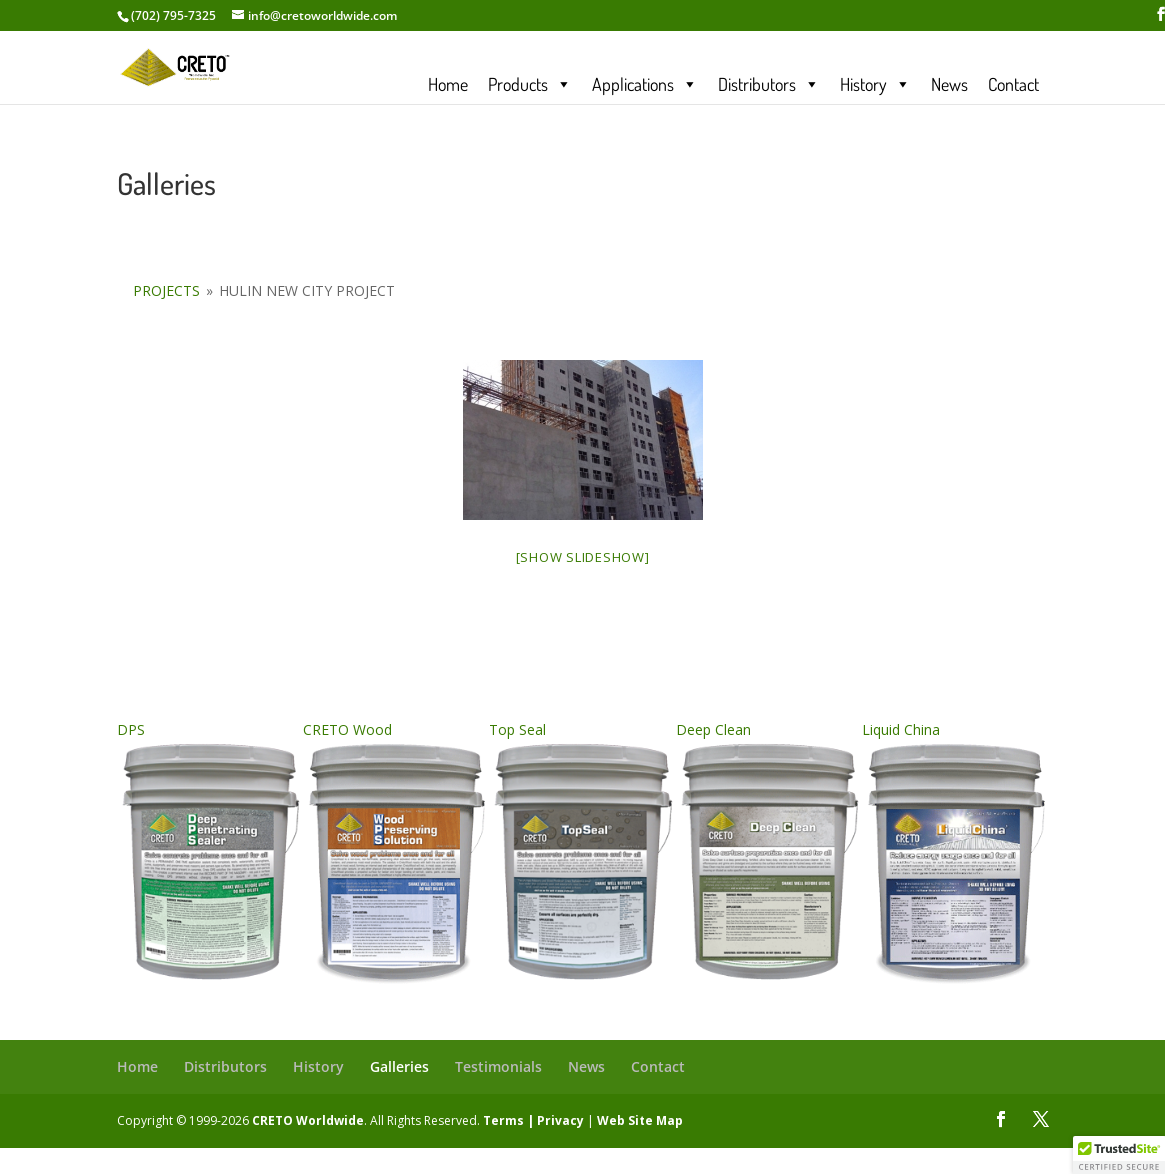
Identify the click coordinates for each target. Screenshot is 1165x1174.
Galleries (399, 1066)
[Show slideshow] (583, 557)
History (875, 83)
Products (530, 83)
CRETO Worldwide (308, 1120)
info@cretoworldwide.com (322, 15)
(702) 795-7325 (173, 15)
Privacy (560, 1120)
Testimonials (498, 1066)
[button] (1119, 1155)
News (949, 83)
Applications (645, 83)
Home (448, 83)
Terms (503, 1120)
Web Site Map (640, 1120)
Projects (166, 290)
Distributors (769, 83)
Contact (1013, 83)
